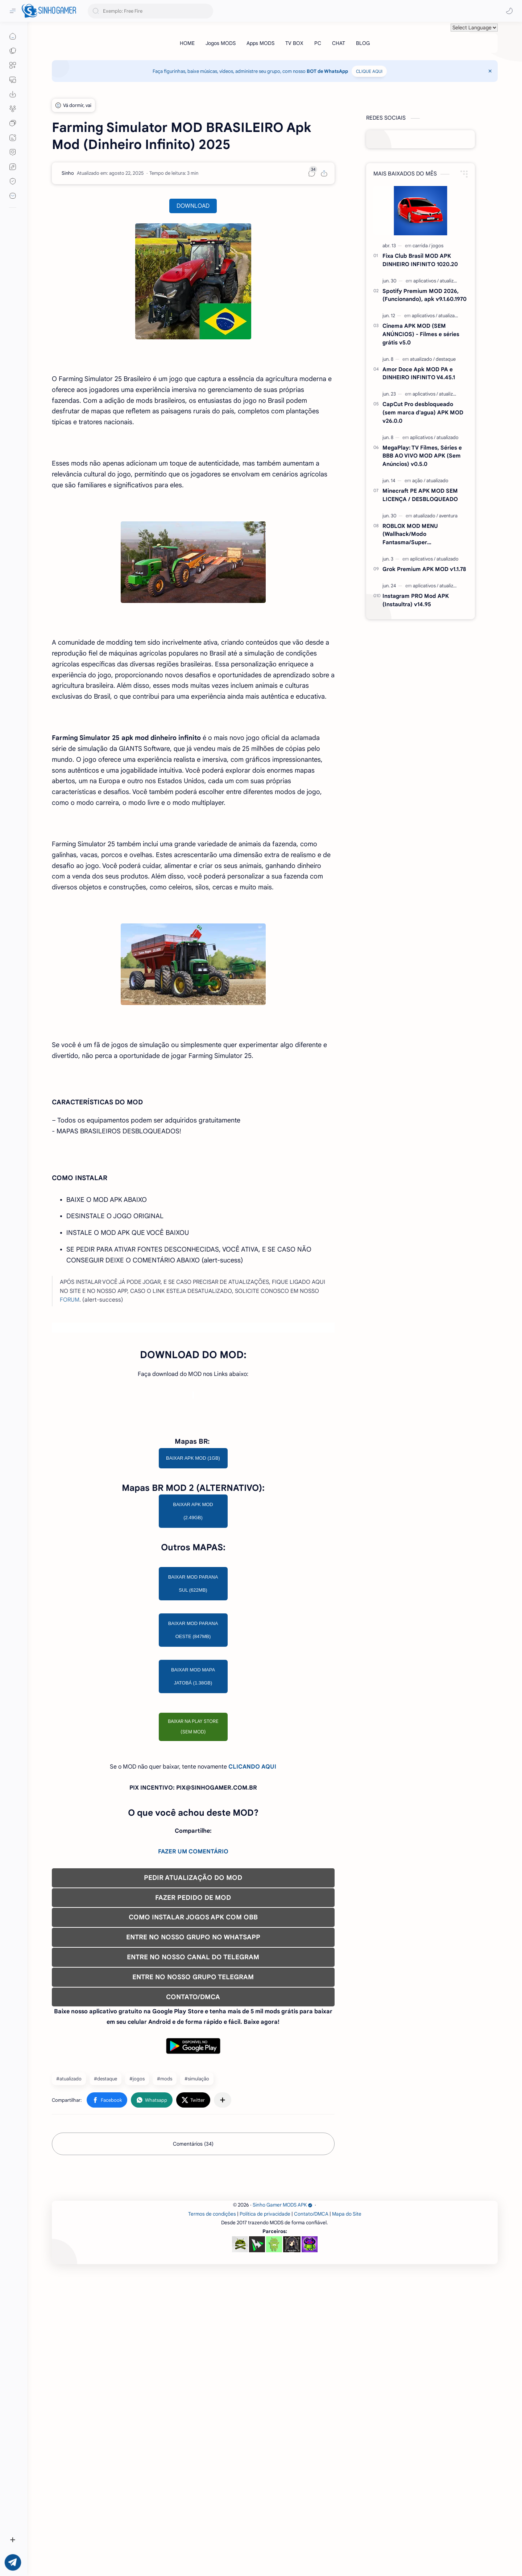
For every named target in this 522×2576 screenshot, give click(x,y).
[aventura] (448, 516)
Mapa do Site (346, 2518)
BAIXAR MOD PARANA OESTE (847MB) (193, 1833)
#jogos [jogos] (137, 2282)
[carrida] (421, 246)
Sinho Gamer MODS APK (282, 2509)
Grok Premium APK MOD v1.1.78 (424, 569)
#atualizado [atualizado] (69, 2282)
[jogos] (437, 246)
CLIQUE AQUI (369, 71)
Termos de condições (212, 2518)
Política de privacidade (265, 2518)
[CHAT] (338, 43)
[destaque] (446, 359)
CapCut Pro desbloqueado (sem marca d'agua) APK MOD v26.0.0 (422, 412)
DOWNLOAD (193, 206)
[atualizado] (451, 281)
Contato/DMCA (311, 2518)
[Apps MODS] (260, 43)
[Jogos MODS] (221, 43)
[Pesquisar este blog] (150, 11)
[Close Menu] (490, 71)
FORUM (69, 1401)
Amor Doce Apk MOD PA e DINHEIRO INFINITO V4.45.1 (418, 373)
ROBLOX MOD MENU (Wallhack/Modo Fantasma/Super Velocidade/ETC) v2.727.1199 (419, 534)
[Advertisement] (193, 1208)
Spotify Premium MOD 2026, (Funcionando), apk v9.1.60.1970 (424, 295)
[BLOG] (363, 43)
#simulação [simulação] (197, 2282)
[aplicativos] (426, 281)
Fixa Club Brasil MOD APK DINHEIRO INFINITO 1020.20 (420, 260)
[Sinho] (68, 173)
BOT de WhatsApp (327, 71)
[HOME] (187, 43)
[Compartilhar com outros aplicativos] (222, 2303)
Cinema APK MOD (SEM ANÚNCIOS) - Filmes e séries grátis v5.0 (420, 334)
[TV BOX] (294, 43)
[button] (509, 10)
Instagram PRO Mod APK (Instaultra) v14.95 (415, 600)
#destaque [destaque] (105, 2282)
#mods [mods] (164, 2282)
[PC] (317, 43)
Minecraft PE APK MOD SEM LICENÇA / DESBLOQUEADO (420, 495)
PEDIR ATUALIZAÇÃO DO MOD (193, 2081)
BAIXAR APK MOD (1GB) (193, 1661)
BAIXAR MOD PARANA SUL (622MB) (193, 1786)
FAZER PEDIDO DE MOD (193, 2101)
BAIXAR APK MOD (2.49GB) (193, 1714)
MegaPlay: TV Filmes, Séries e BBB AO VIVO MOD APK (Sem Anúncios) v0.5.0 (422, 456)
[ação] (418, 480)
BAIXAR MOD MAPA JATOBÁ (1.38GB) (193, 1879)
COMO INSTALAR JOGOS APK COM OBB (193, 2120)
